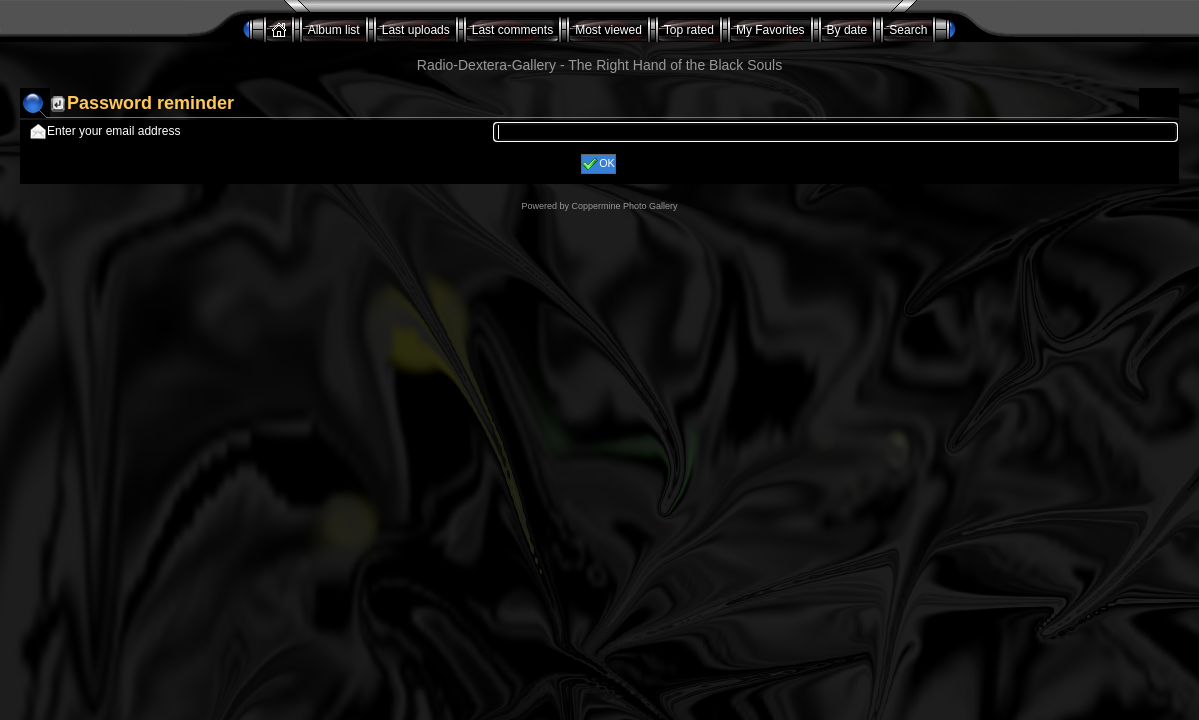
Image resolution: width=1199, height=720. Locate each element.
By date (847, 30)
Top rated (689, 30)
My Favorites (770, 30)
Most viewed (608, 30)
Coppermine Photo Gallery (624, 206)
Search (908, 30)
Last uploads (416, 30)
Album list (334, 30)
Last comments (512, 30)
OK (598, 164)
